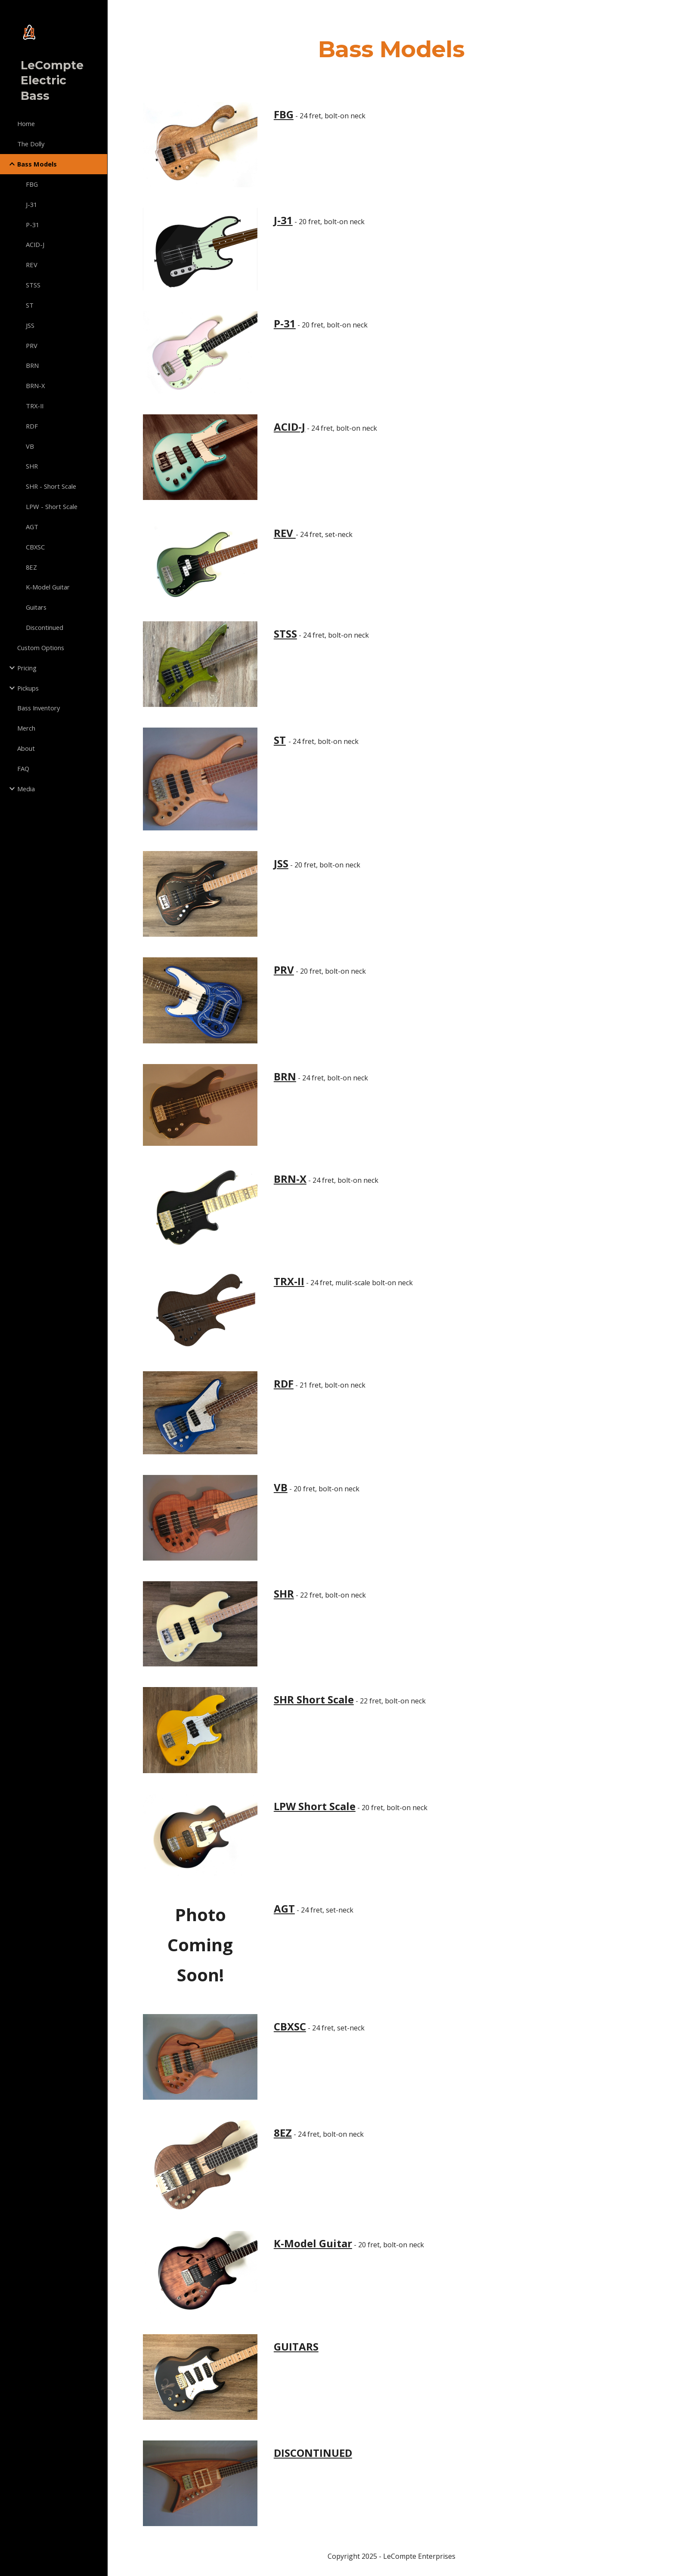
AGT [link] (32, 526)
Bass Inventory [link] (38, 707)
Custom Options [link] (40, 647)
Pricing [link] (27, 667)
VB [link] (30, 446)
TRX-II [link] (34, 405)
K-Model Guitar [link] (48, 587)
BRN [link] (32, 365)
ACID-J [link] (35, 244)
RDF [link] (32, 426)
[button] (664, 12)
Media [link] (26, 788)
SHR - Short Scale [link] (51, 486)
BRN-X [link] (35, 385)
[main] (391, 49)
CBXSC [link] (35, 547)
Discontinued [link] (44, 627)
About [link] (26, 748)
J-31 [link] (31, 204)
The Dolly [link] (30, 143)
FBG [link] (32, 184)
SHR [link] (32, 466)
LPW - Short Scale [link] (51, 506)
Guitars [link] (36, 607)
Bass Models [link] (37, 164)
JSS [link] (30, 325)
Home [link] (26, 123)
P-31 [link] (32, 224)
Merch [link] (26, 728)
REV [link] (31, 264)
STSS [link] (33, 285)
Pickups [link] (28, 688)
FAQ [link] (23, 768)
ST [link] (30, 305)
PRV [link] (31, 345)
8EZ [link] (31, 567)
